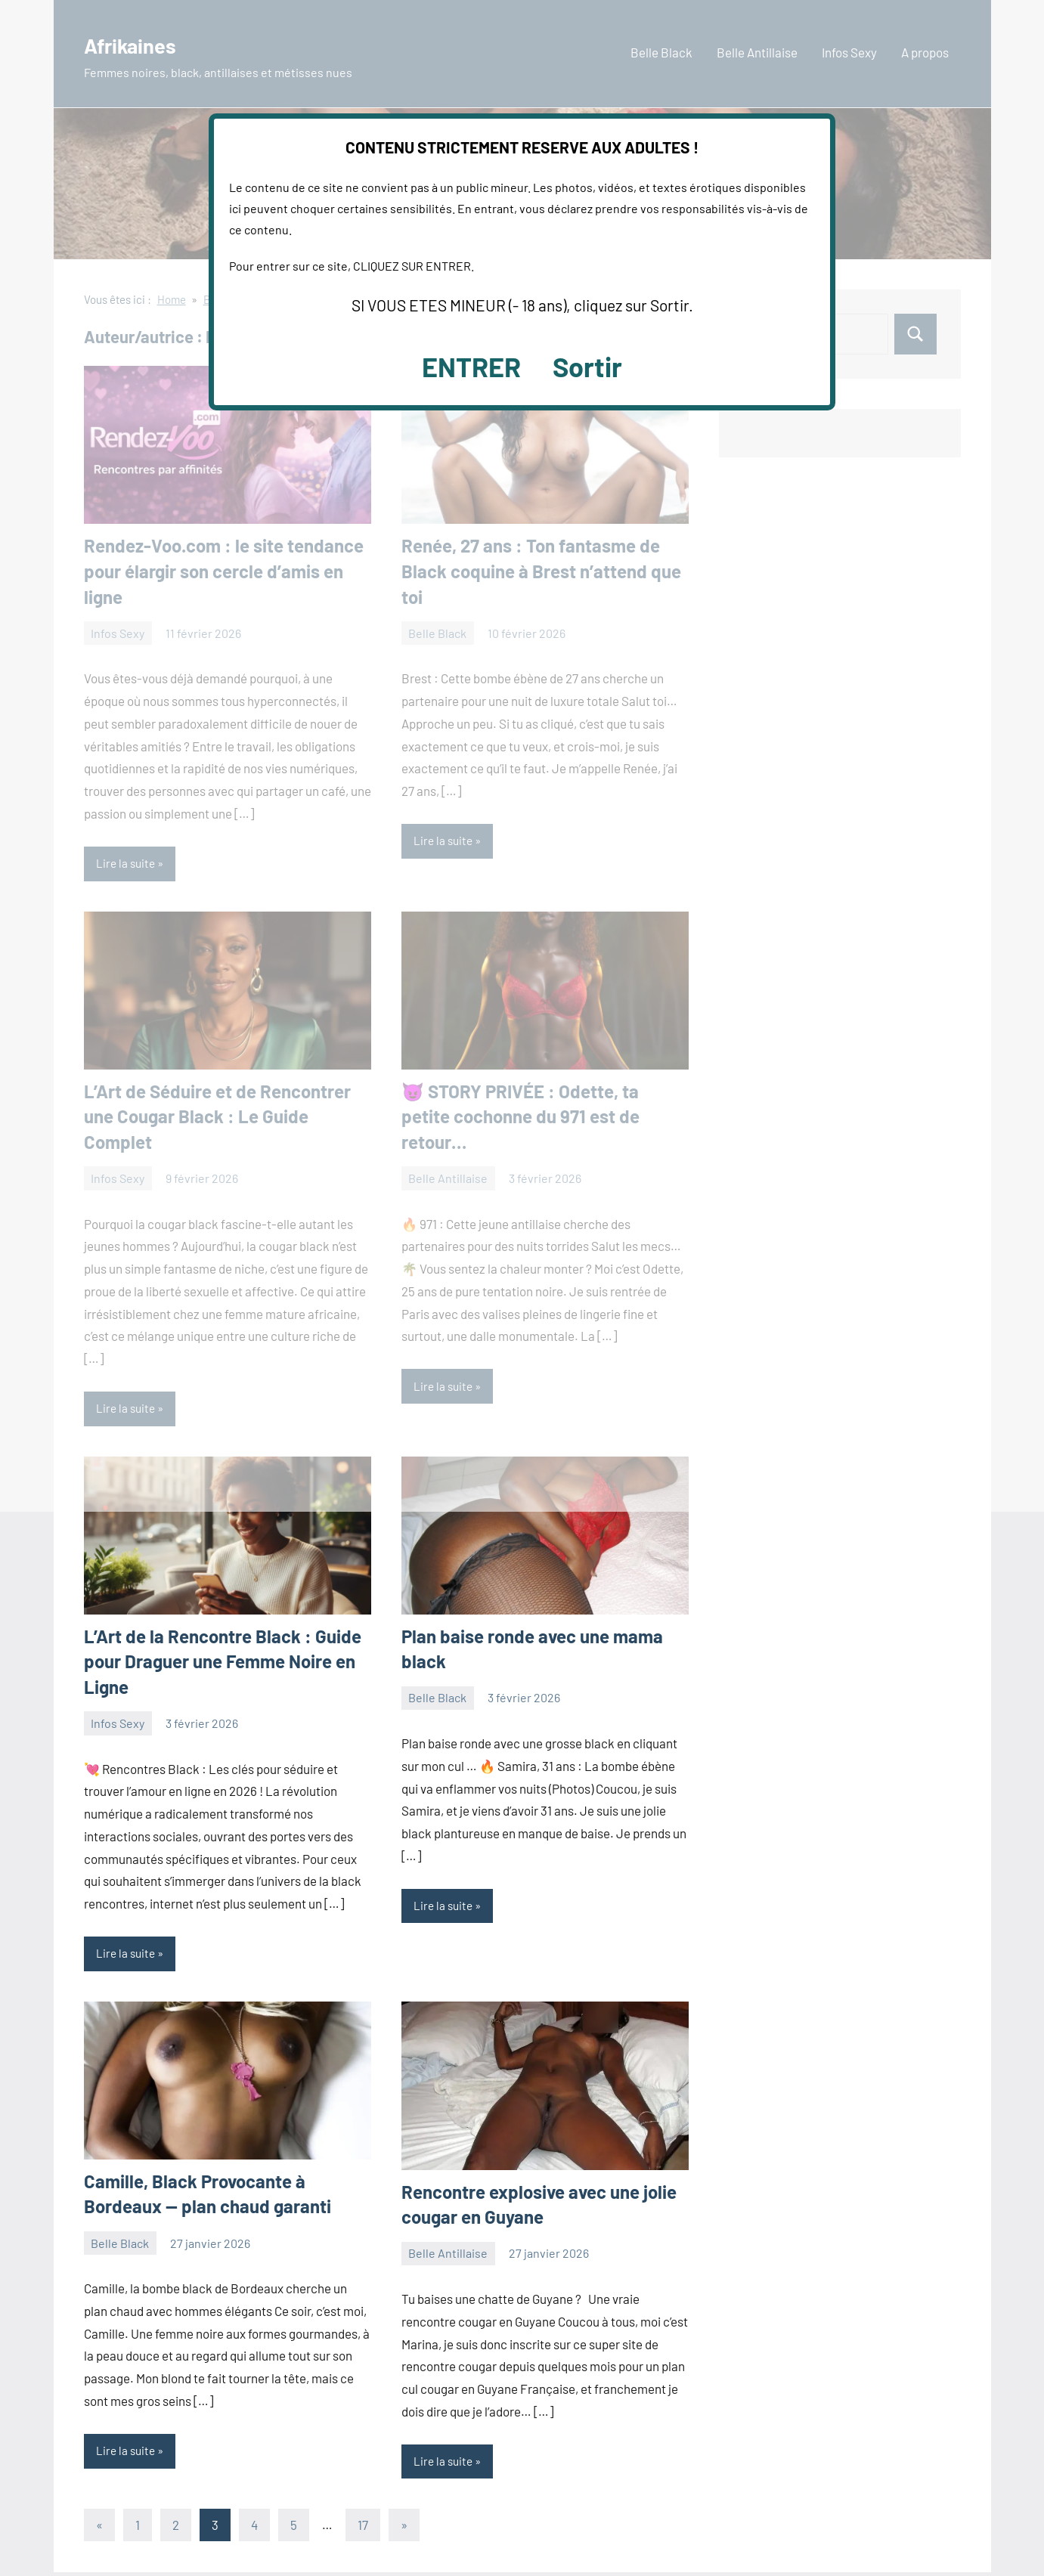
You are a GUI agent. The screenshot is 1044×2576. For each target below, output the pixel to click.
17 (363, 2528)
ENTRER (471, 366)
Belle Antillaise (448, 2256)
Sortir (587, 366)
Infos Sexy (117, 1725)
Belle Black (437, 1699)
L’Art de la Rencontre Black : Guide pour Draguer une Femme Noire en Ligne (222, 1663)
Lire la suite (127, 1956)
